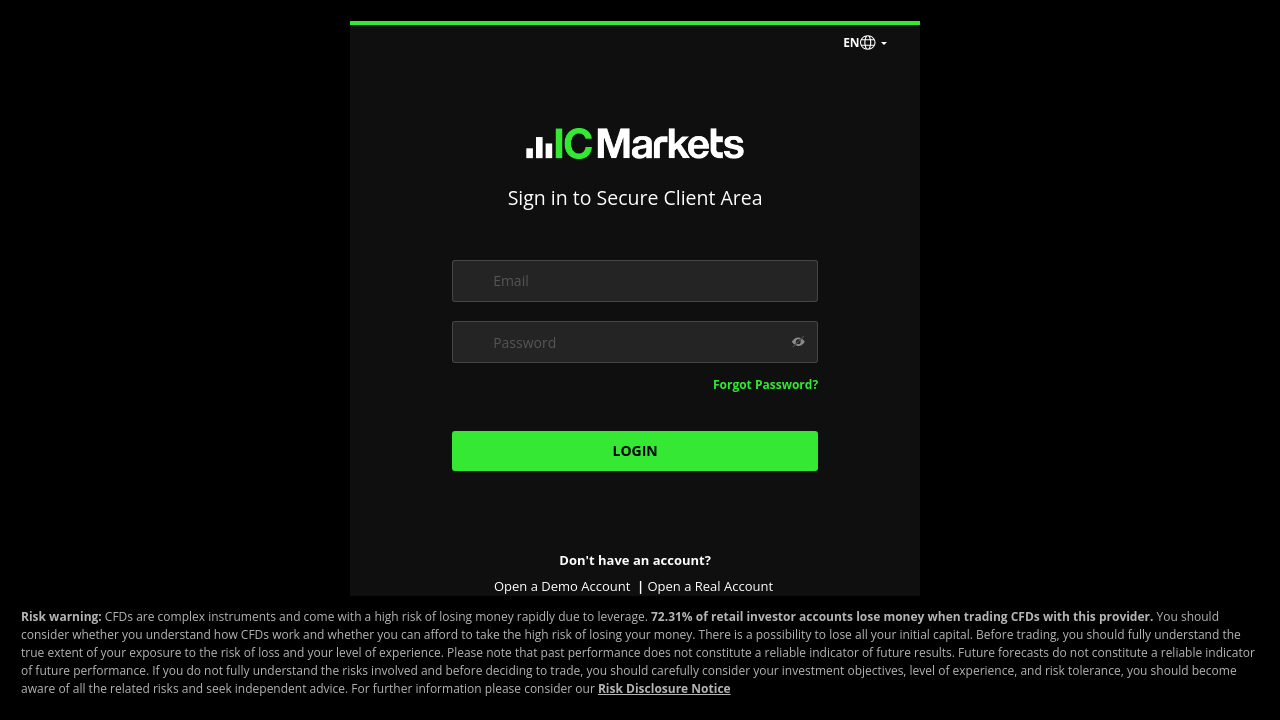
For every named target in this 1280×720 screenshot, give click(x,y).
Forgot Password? (765, 384)
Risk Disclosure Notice (664, 688)
